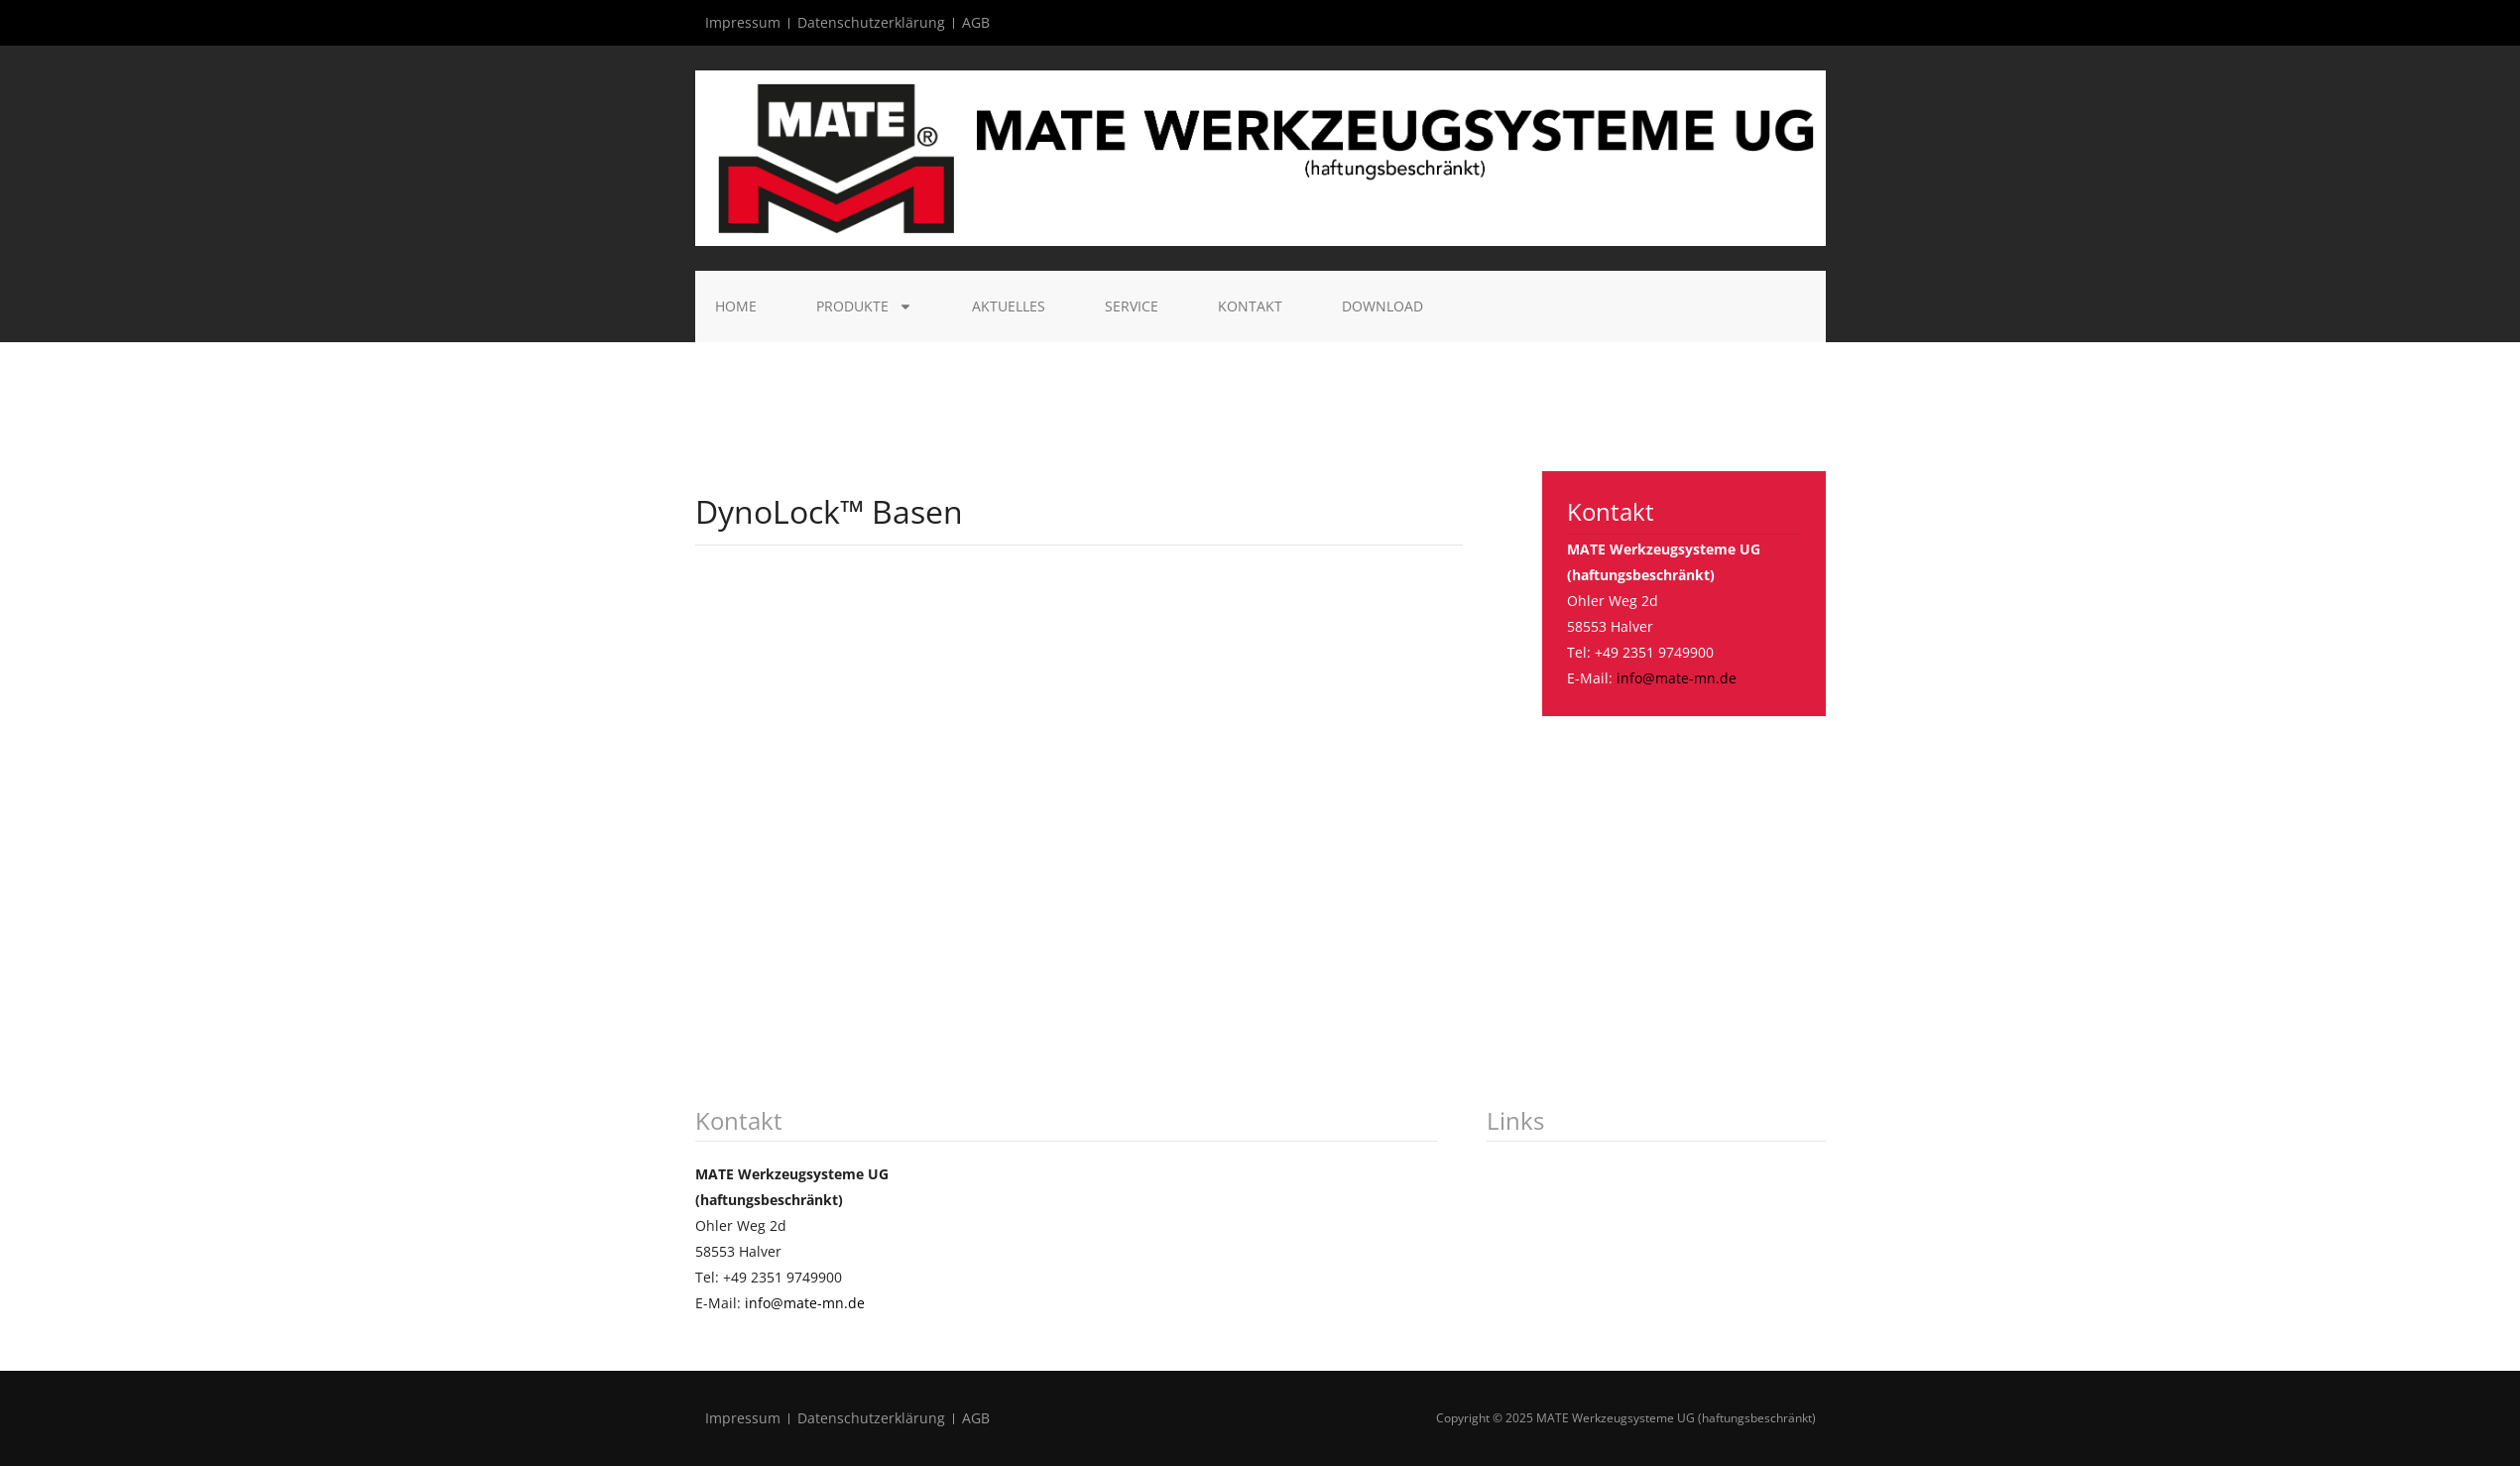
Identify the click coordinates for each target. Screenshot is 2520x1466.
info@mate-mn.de (1677, 678)
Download (1382, 306)
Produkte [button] (864, 306)
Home (736, 306)
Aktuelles (1008, 306)
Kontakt (1250, 306)
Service (1131, 306)
